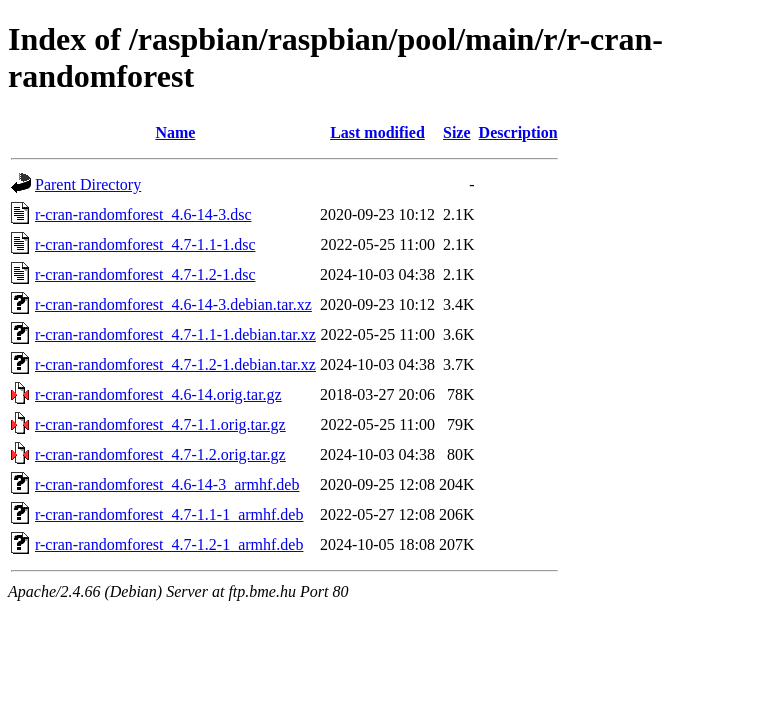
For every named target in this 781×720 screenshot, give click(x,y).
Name (175, 132)
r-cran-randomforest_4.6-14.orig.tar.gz (158, 394)
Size (457, 132)
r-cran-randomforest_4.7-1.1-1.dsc (145, 244)
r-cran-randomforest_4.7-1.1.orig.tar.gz (160, 424)
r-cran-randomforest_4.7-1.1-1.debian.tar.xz (175, 334)
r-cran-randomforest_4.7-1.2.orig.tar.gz (160, 454)
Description (518, 132)
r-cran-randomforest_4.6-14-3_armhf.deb (167, 484)
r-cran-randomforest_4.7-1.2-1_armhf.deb (169, 544)
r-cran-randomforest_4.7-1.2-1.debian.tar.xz (175, 364)
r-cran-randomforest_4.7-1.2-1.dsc (145, 274)
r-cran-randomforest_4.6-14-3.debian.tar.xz (173, 304)
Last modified (377, 132)
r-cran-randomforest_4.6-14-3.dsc (143, 214)
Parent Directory (88, 184)
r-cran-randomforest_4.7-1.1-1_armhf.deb (169, 514)
